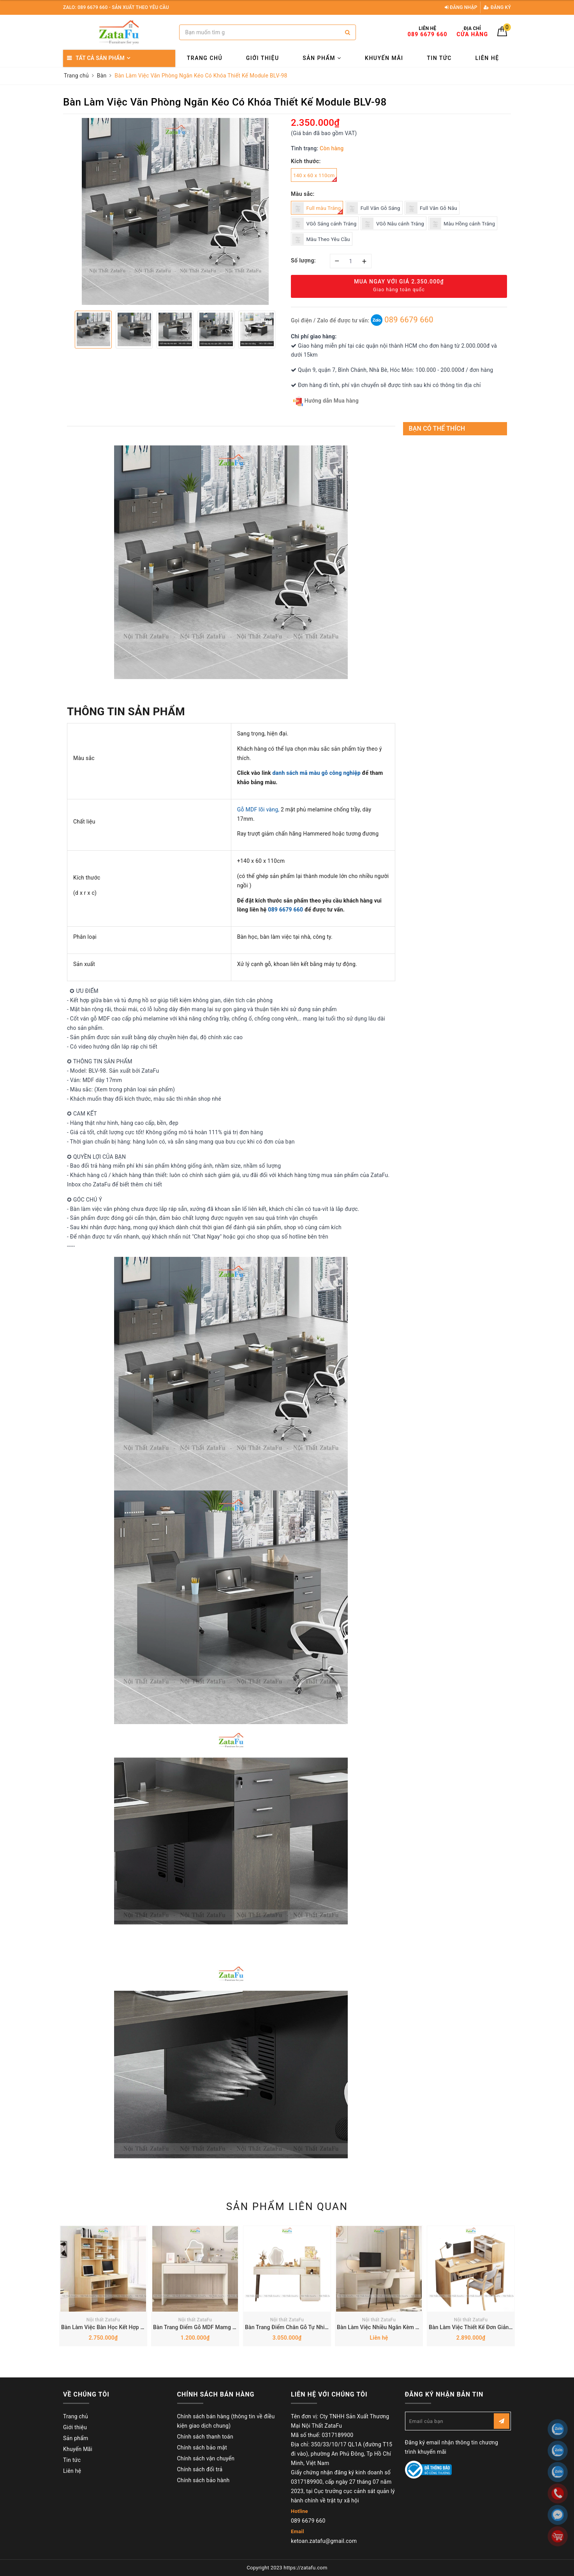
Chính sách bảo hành (203, 2480)
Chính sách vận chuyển (206, 2458)
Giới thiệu (262, 58)
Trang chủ (204, 58)
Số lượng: (303, 260)
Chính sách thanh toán (205, 2436)
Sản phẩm (322, 58)
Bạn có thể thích (437, 428)
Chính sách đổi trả (200, 2469)
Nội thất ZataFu (103, 2320)
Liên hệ (487, 58)
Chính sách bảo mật (202, 2447)
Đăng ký (497, 7)
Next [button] (283, 329)
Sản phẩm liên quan (287, 2206)
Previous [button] (67, 329)
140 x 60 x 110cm (315, 177)
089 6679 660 (402, 319)
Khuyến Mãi (384, 58)
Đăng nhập (461, 7)
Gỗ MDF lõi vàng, (258, 809)
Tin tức (439, 58)
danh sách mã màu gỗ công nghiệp (316, 773)
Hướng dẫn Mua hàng (326, 401)
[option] (175, 211)
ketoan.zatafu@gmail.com (324, 2541)
